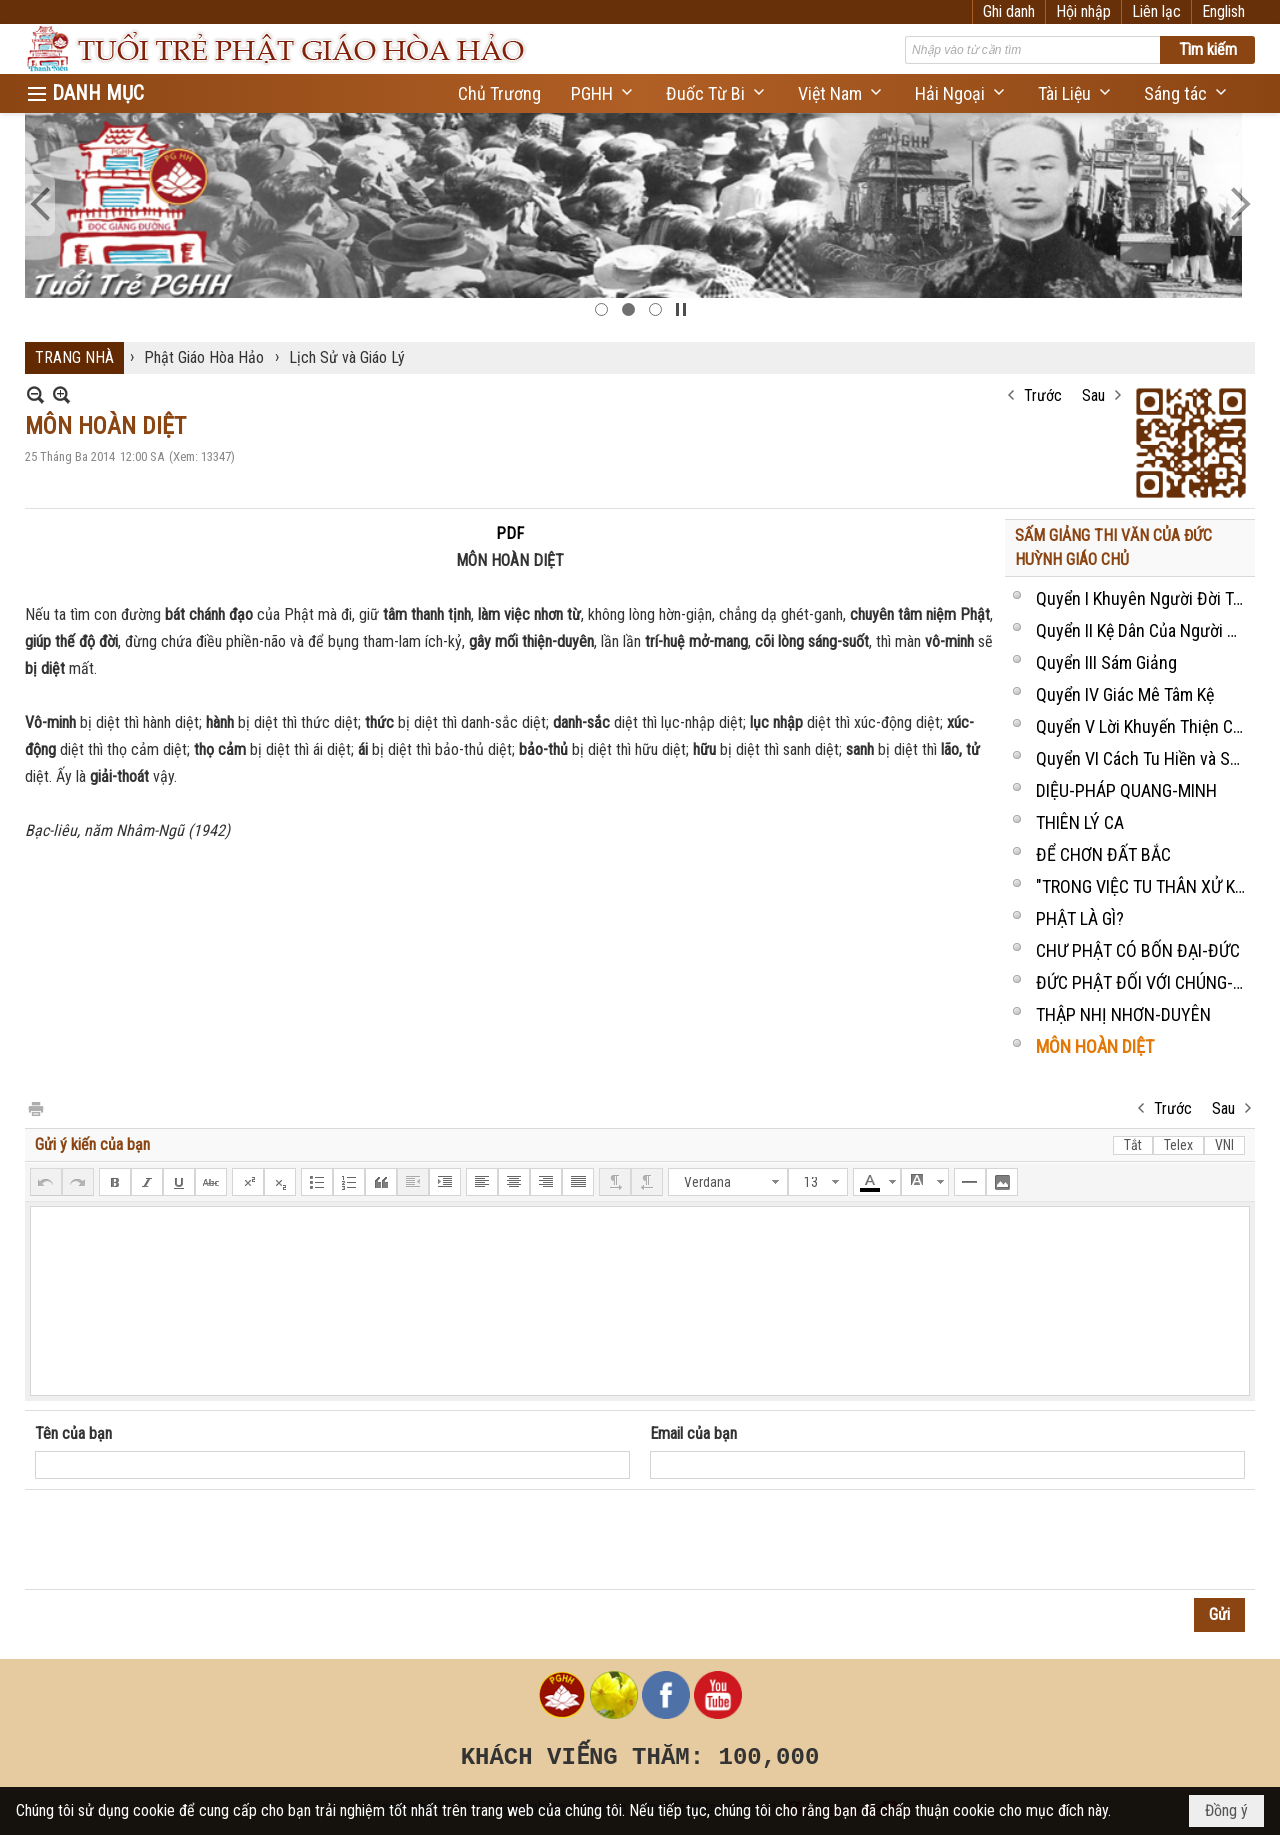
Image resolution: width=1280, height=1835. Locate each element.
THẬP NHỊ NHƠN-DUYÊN (1123, 1014)
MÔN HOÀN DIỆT (1095, 1046)
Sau (1093, 395)
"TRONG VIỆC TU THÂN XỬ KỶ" (1143, 886)
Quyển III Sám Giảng (1106, 662)
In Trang (35, 1107)
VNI (1224, 1145)
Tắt (1133, 1145)
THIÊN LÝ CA (1080, 822)
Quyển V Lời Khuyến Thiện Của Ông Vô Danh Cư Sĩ (1143, 726)
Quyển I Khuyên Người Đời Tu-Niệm (1143, 598)
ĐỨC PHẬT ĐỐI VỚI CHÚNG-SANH (1143, 982)
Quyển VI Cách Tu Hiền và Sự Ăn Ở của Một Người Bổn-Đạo (1143, 758)
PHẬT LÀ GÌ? (1080, 918)
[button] (603, 93)
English (1223, 11)
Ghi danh (1009, 11)
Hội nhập (1083, 11)
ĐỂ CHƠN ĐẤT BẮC (1103, 854)
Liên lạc (1156, 11)
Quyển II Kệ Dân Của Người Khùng (1143, 630)
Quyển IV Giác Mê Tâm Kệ (1125, 694)
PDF (510, 533)
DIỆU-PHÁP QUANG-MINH (1126, 790)
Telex (1178, 1145)
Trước (1043, 395)
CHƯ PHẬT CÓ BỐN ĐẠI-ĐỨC (1138, 950)
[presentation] (187, 1540)
